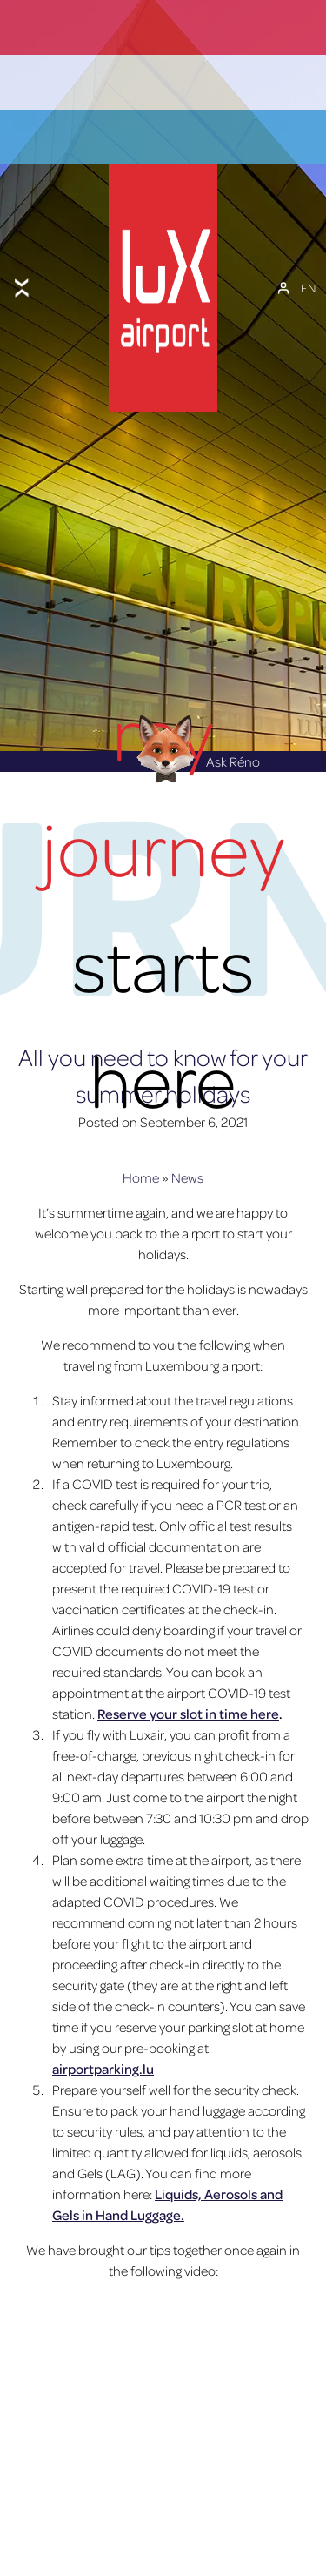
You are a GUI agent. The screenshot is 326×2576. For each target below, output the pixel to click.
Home (141, 1117)
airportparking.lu (103, 2008)
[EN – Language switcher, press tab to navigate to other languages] (308, 256)
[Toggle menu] (21, 256)
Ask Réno (193, 700)
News (187, 1117)
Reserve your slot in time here (188, 1653)
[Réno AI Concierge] (163, 687)
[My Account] (283, 256)
